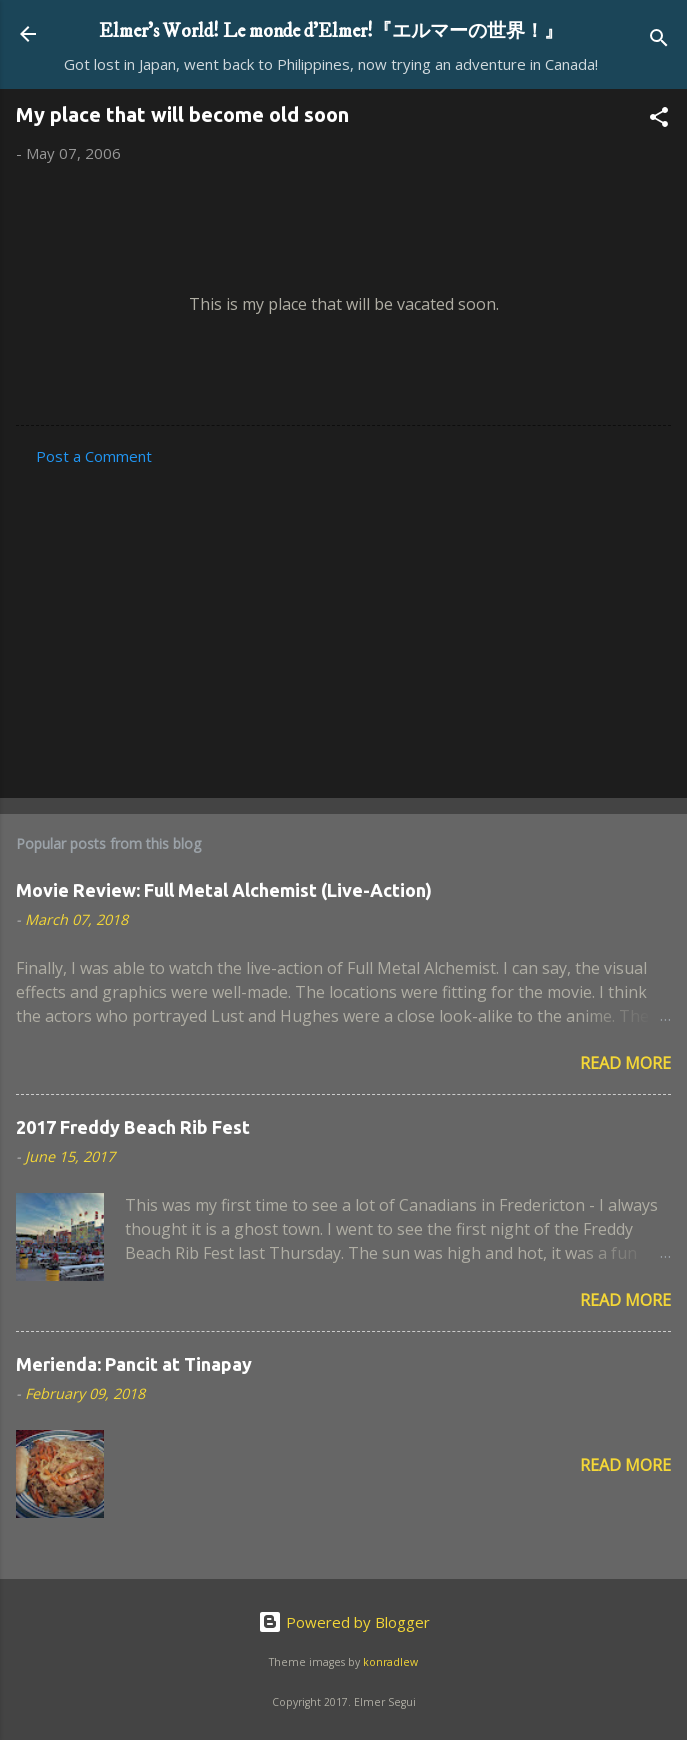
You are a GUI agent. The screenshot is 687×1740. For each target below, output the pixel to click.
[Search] (659, 40)
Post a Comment (94, 456)
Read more (625, 1063)
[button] (659, 120)
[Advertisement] (343, 626)
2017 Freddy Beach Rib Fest (133, 1127)
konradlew (390, 1662)
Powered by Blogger (344, 1622)
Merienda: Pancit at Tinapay (134, 1364)
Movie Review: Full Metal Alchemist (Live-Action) (224, 890)
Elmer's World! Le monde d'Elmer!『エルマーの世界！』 (331, 31)
